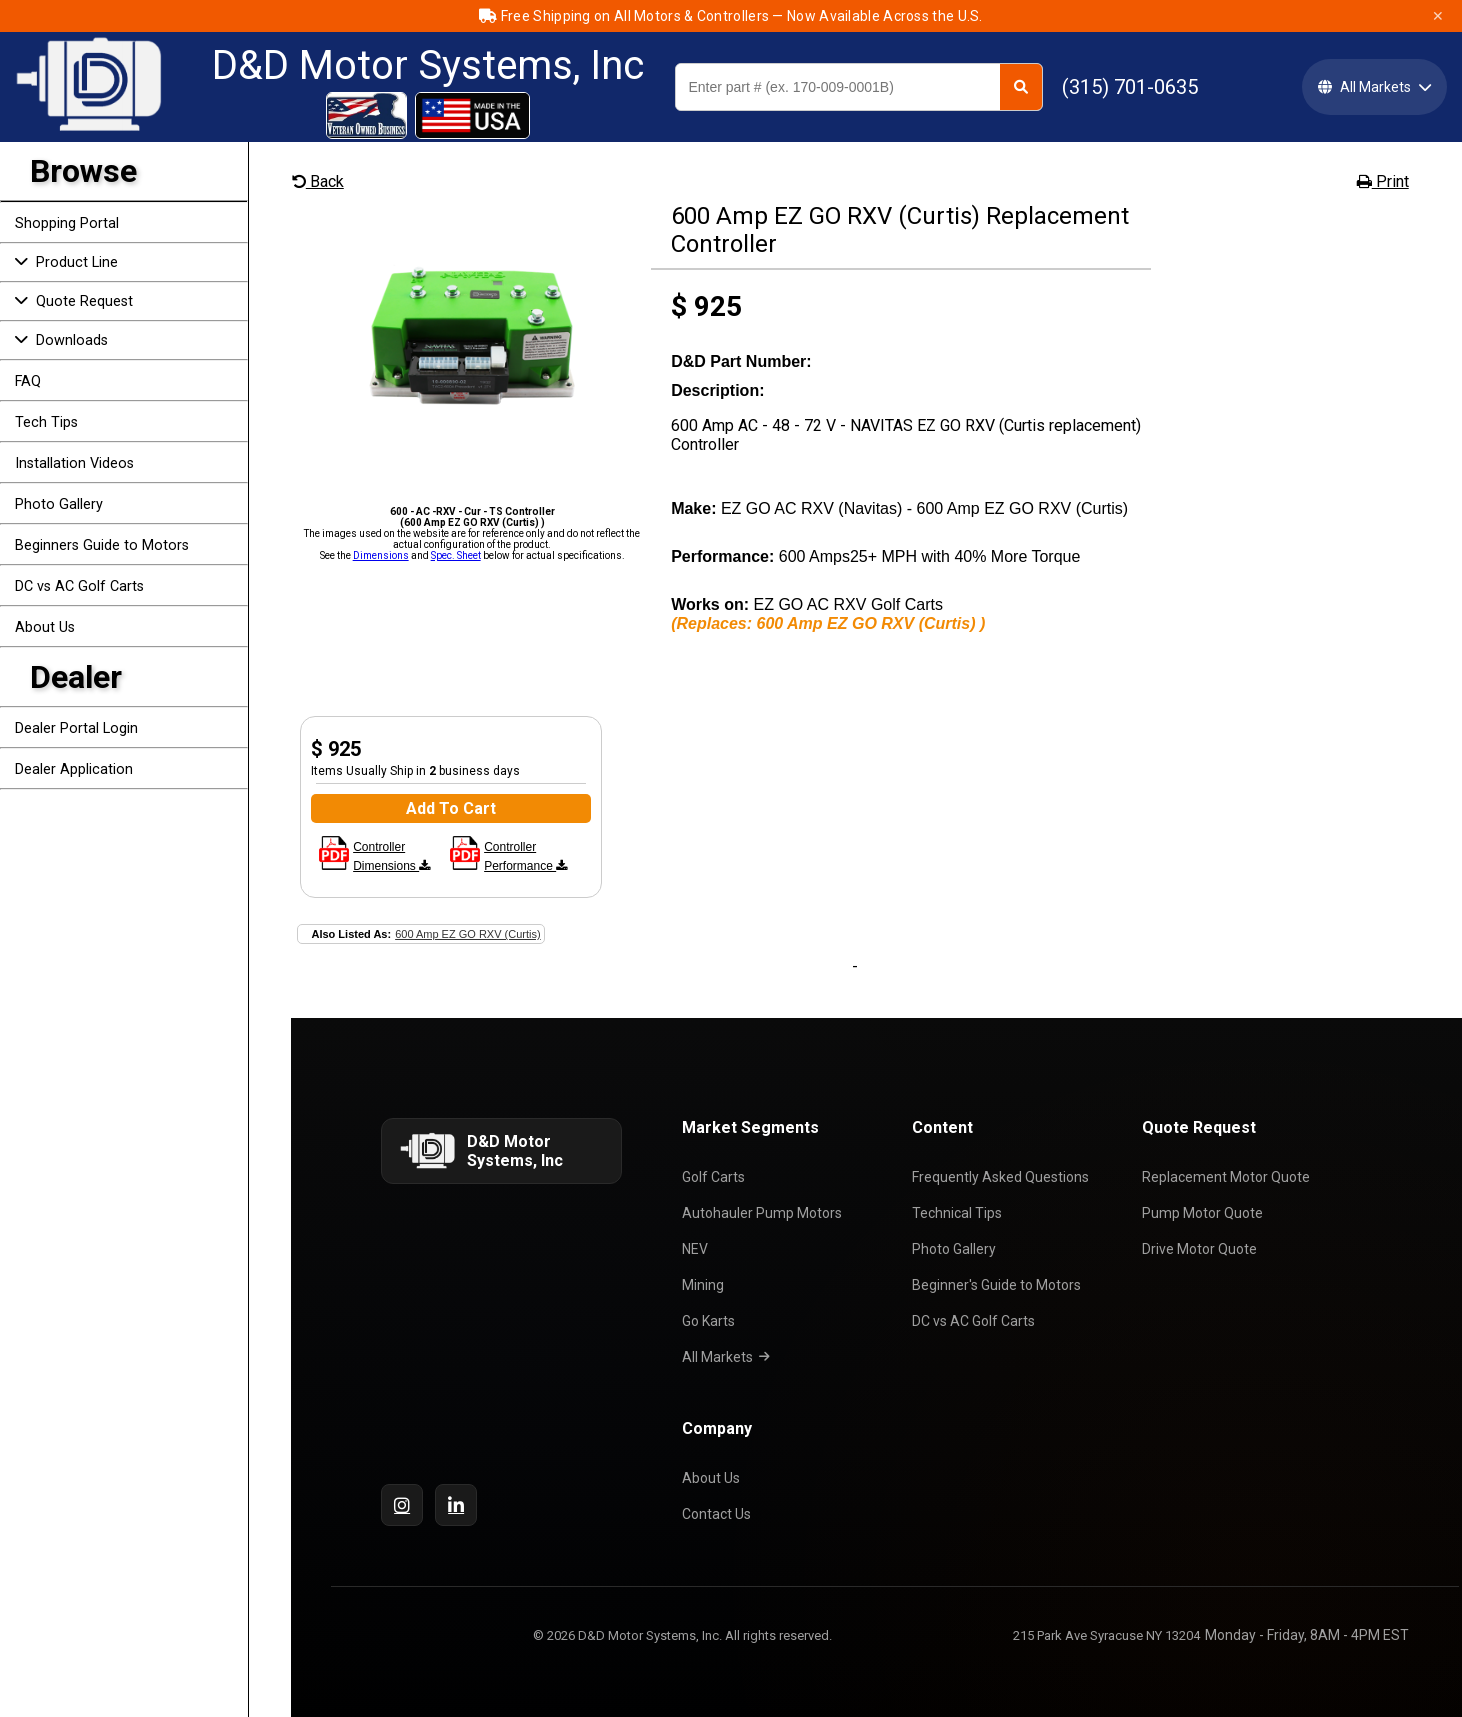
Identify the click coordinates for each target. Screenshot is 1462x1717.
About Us (45, 627)
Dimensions (381, 555)
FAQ (28, 381)
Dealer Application (74, 769)
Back (318, 181)
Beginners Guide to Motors (102, 545)
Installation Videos (74, 463)
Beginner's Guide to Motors (999, 1285)
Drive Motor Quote (1202, 1249)
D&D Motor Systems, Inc (428, 66)
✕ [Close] (1438, 16)
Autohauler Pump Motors (765, 1213)
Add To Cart (451, 808)
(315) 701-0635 (1130, 87)
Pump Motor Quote (1205, 1213)
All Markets (729, 1357)
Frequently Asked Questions (1003, 1177)
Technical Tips (960, 1213)
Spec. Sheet (456, 555)
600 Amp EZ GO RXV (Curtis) (467, 934)
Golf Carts (716, 1177)
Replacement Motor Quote (1229, 1177)
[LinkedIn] (456, 1505)
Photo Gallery (59, 504)
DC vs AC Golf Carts (79, 586)
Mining (706, 1285)
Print (1383, 181)
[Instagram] (402, 1505)
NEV (698, 1249)
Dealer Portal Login (76, 728)
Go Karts (711, 1321)
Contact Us (719, 1514)
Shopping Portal (67, 223)
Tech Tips (46, 422)
